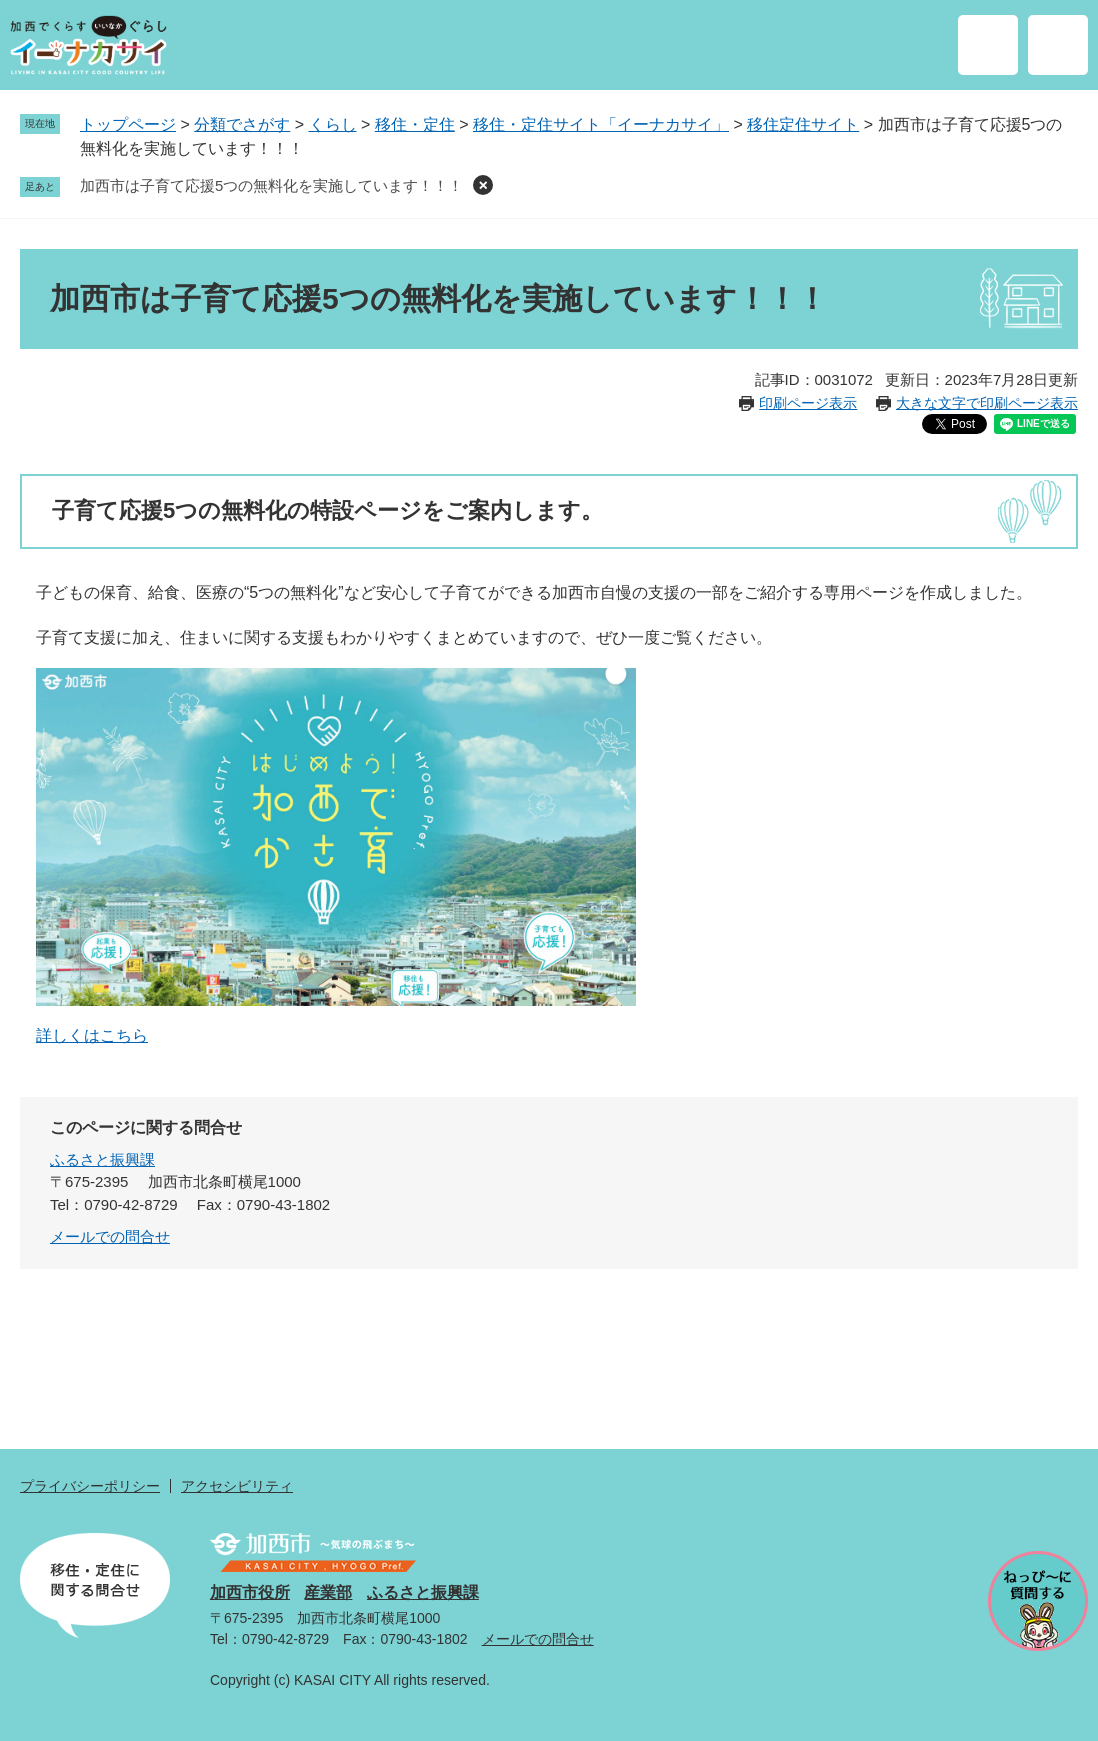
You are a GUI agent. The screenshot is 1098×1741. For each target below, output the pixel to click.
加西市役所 (250, 1592)
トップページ (128, 124)
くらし (333, 124)
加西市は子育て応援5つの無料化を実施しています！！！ (271, 185)
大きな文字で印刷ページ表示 (987, 403)
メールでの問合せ (110, 1236)
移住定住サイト (803, 124)
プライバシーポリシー (90, 1486)
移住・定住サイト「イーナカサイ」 (601, 124)
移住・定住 (415, 124)
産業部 (328, 1592)
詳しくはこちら (92, 1035)
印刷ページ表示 (808, 403)
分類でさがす (242, 124)
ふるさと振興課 (102, 1159)
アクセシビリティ (237, 1486)
